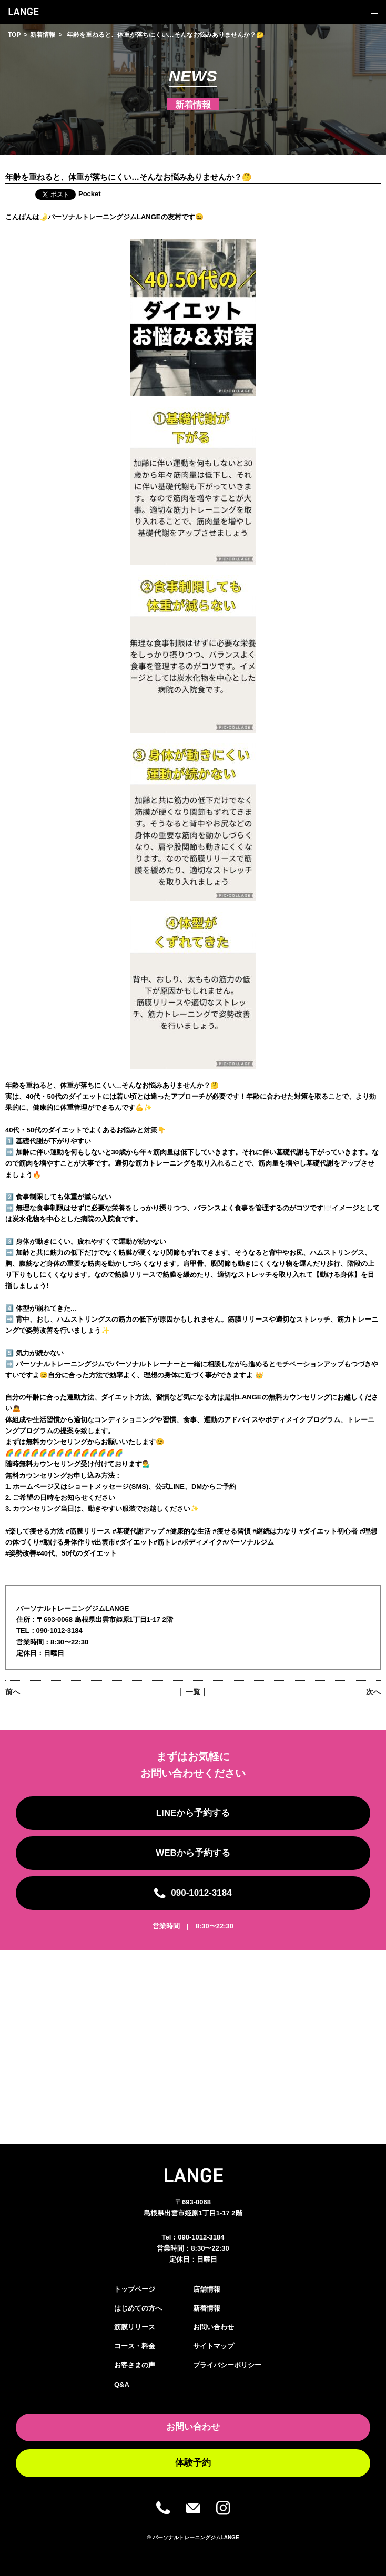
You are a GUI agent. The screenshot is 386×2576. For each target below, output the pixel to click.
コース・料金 (134, 2346)
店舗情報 (206, 2289)
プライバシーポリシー (227, 2365)
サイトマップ (213, 2346)
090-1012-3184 (201, 2237)
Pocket (89, 194)
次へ (373, 1692)
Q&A (121, 2384)
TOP (14, 34)
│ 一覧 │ (193, 1692)
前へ (12, 1692)
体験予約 (193, 2463)
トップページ (134, 2289)
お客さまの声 (134, 2365)
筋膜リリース (134, 2327)
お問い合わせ (213, 2327)
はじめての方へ (138, 2308)
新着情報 (42, 34)
